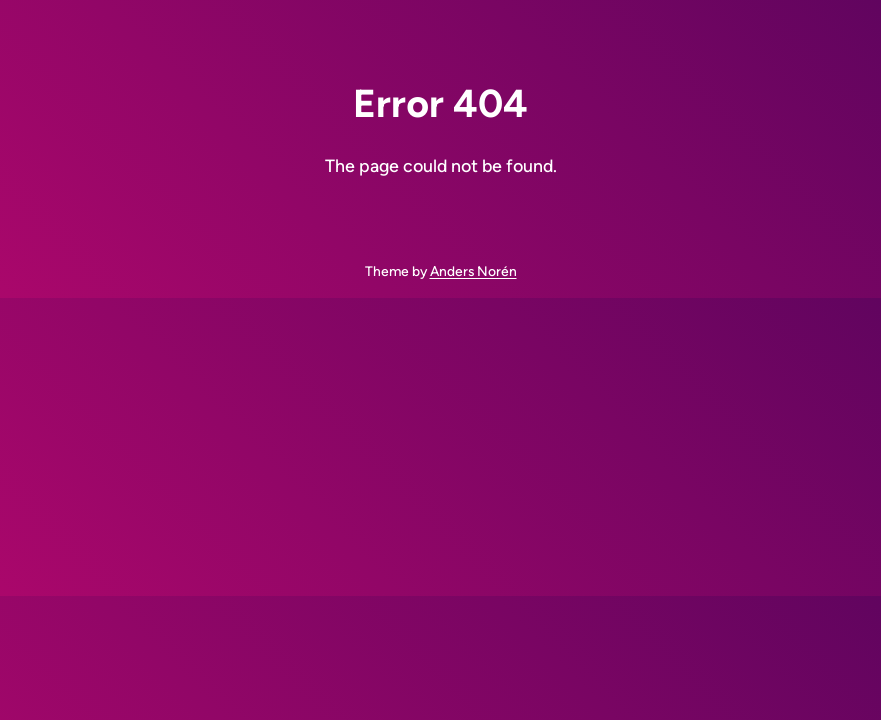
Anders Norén (473, 271)
